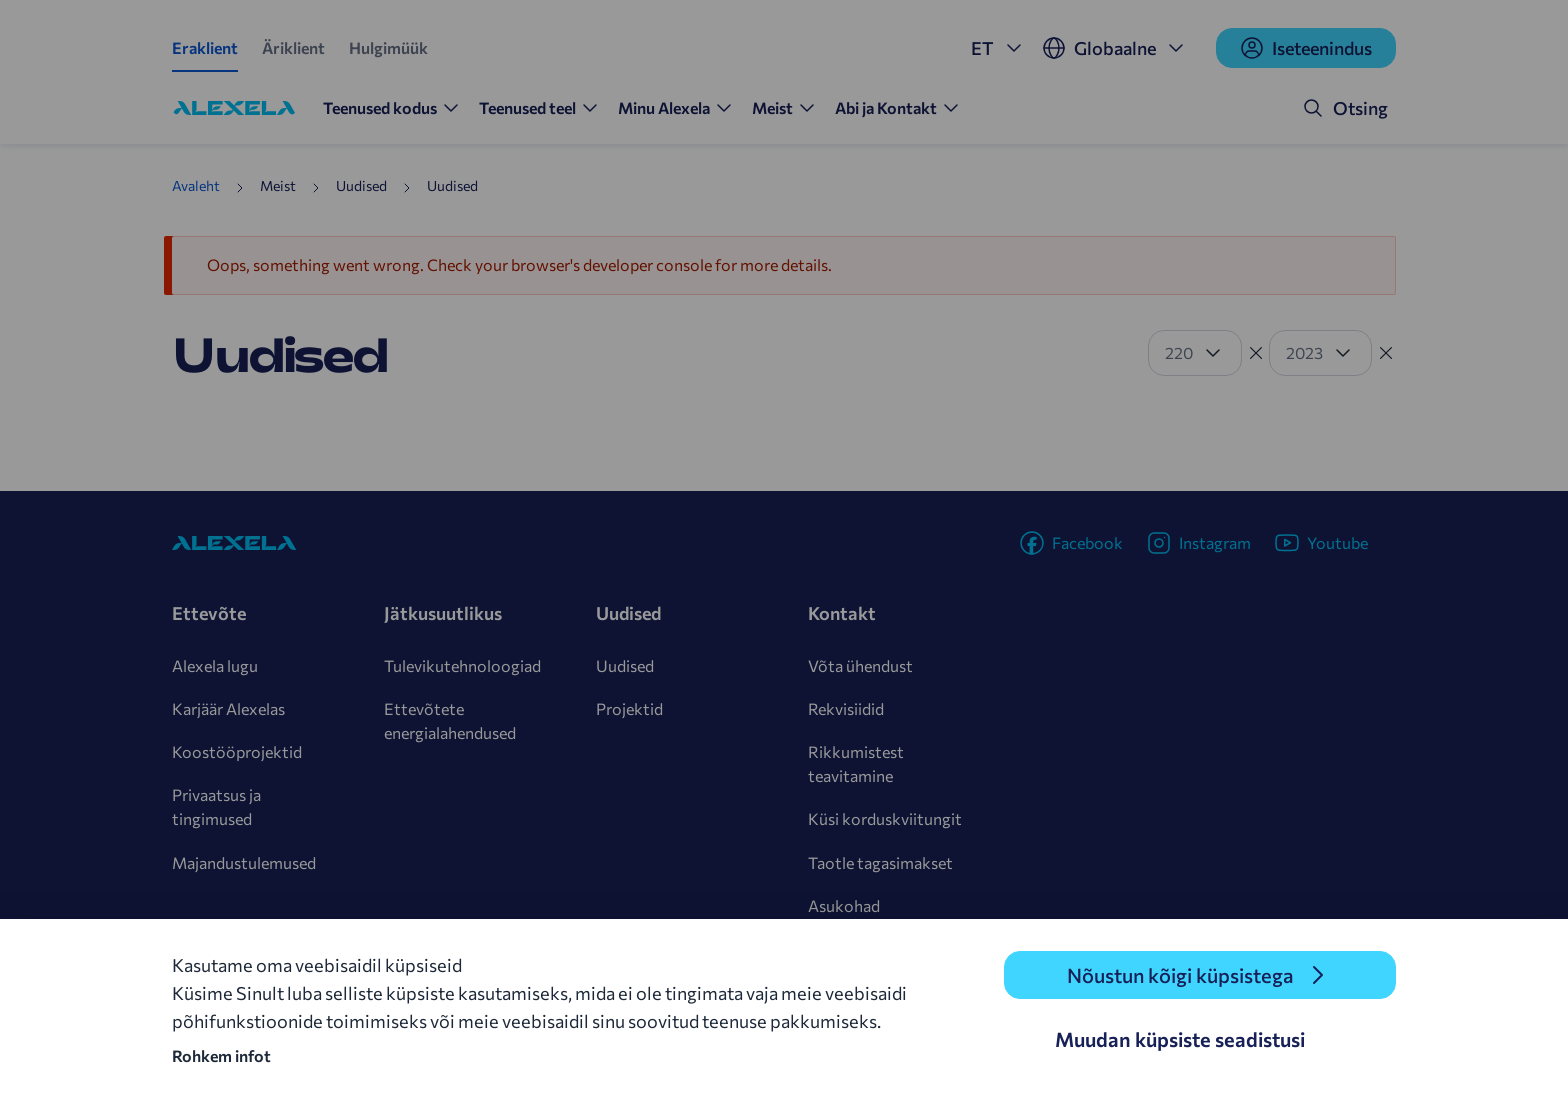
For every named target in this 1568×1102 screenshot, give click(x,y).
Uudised (625, 665)
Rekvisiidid (846, 708)
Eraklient (205, 47)
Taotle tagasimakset (880, 862)
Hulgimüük (388, 47)
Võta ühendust (860, 665)
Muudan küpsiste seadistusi (1180, 1039)
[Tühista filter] (1256, 353)
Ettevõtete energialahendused (450, 720)
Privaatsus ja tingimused (216, 806)
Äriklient (293, 47)
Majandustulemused (244, 862)
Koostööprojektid (237, 751)
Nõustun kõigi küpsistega (1180, 975)
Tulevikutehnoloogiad (462, 665)
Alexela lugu (215, 665)
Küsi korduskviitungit (885, 818)
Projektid (629, 708)
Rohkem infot (221, 1055)
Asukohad (844, 905)
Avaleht (196, 185)
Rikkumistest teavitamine (856, 763)
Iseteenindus (1306, 48)
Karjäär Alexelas (228, 708)
